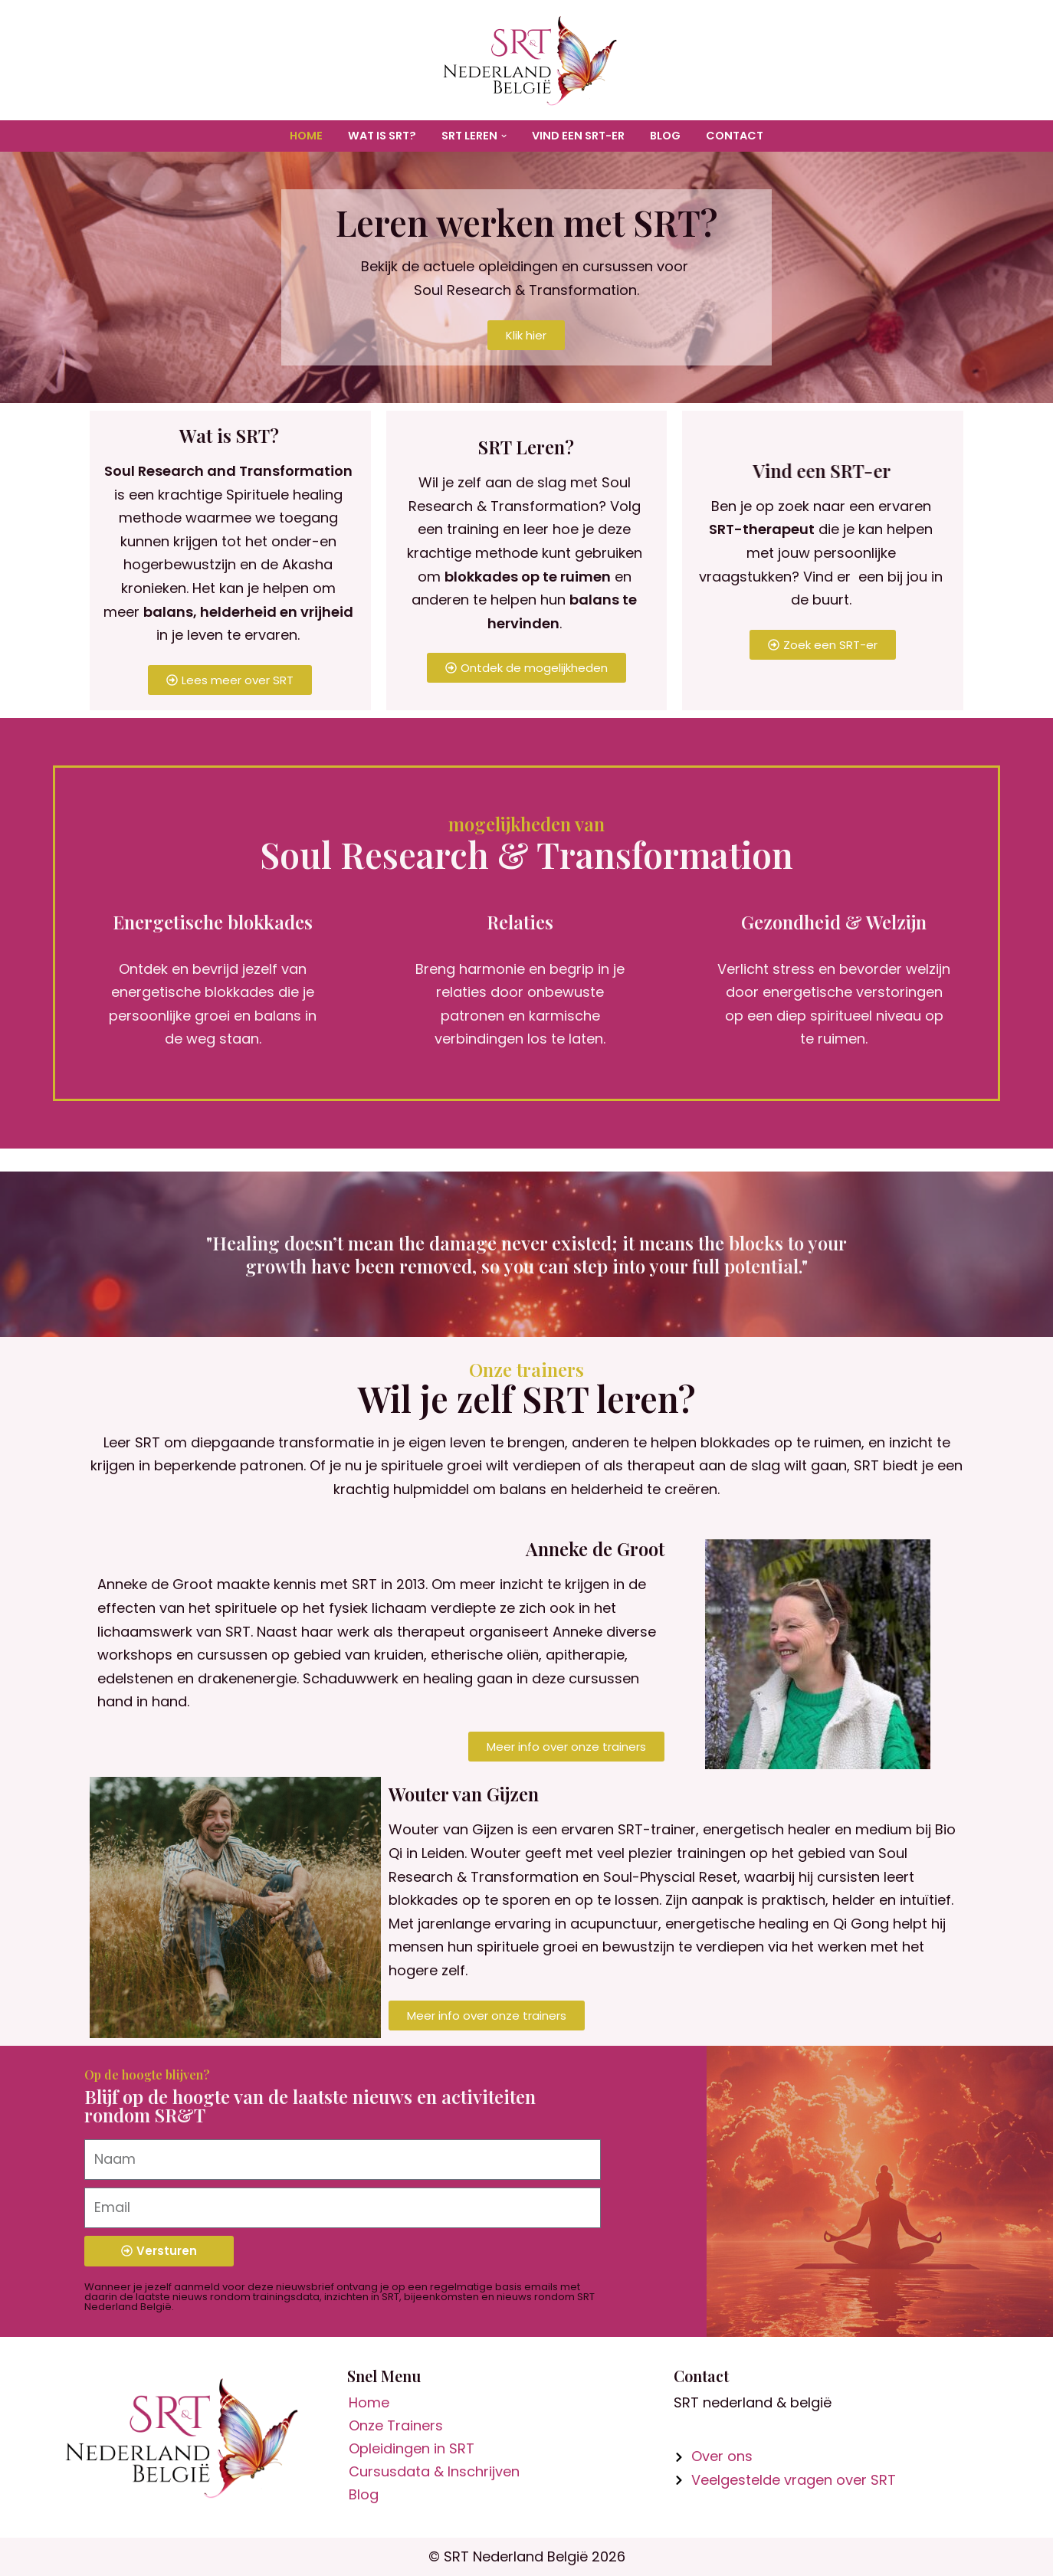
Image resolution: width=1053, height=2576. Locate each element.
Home (306, 135)
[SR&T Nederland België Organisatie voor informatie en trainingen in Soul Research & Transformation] (526, 60)
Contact (734, 135)
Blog (665, 135)
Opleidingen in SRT (411, 2448)
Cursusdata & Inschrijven (434, 2471)
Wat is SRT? (382, 135)
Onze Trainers (396, 2425)
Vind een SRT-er (578, 135)
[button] (504, 136)
